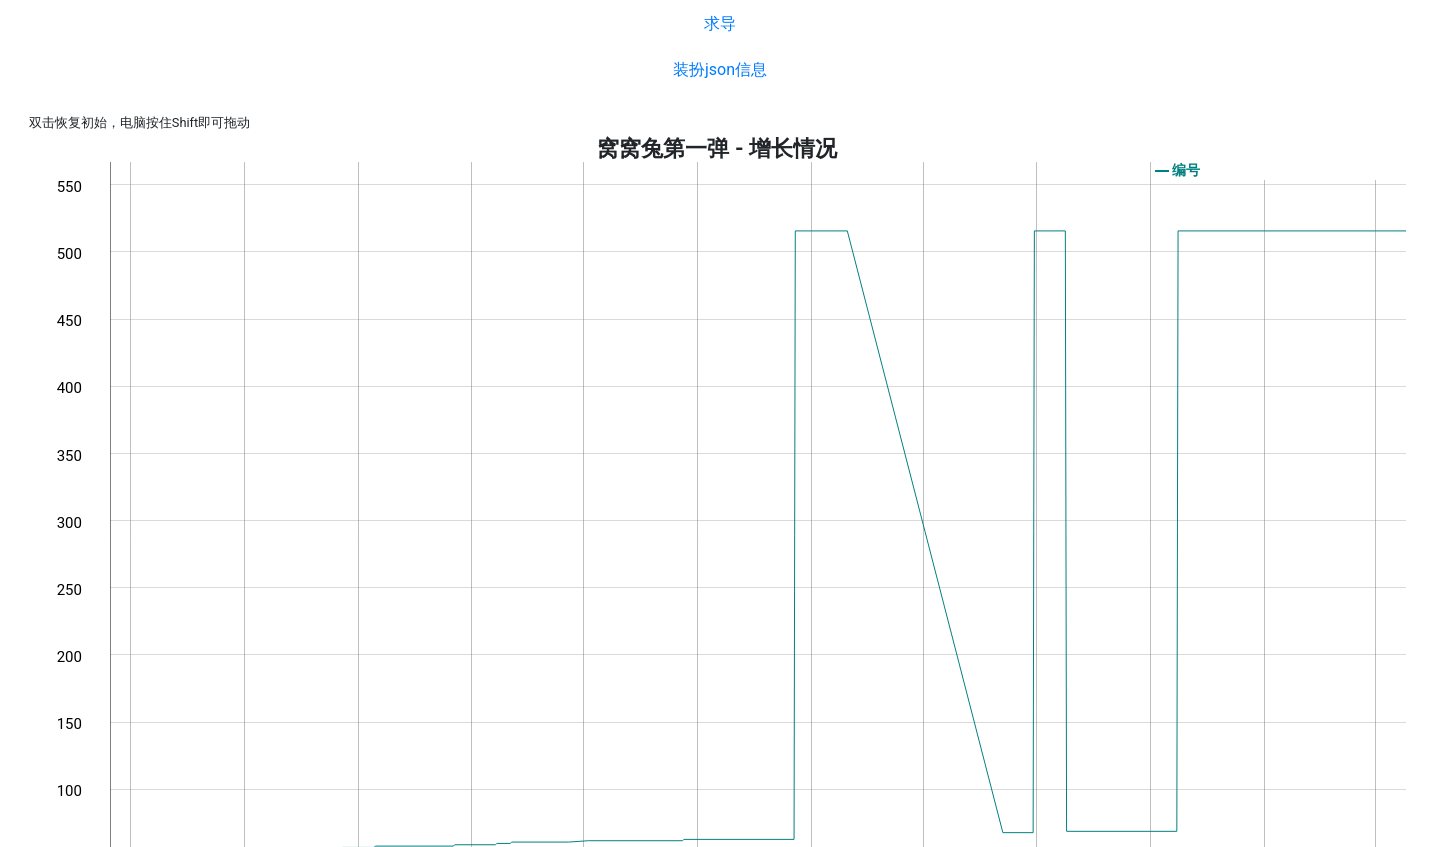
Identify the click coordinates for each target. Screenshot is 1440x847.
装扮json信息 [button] (720, 69)
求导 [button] (720, 23)
